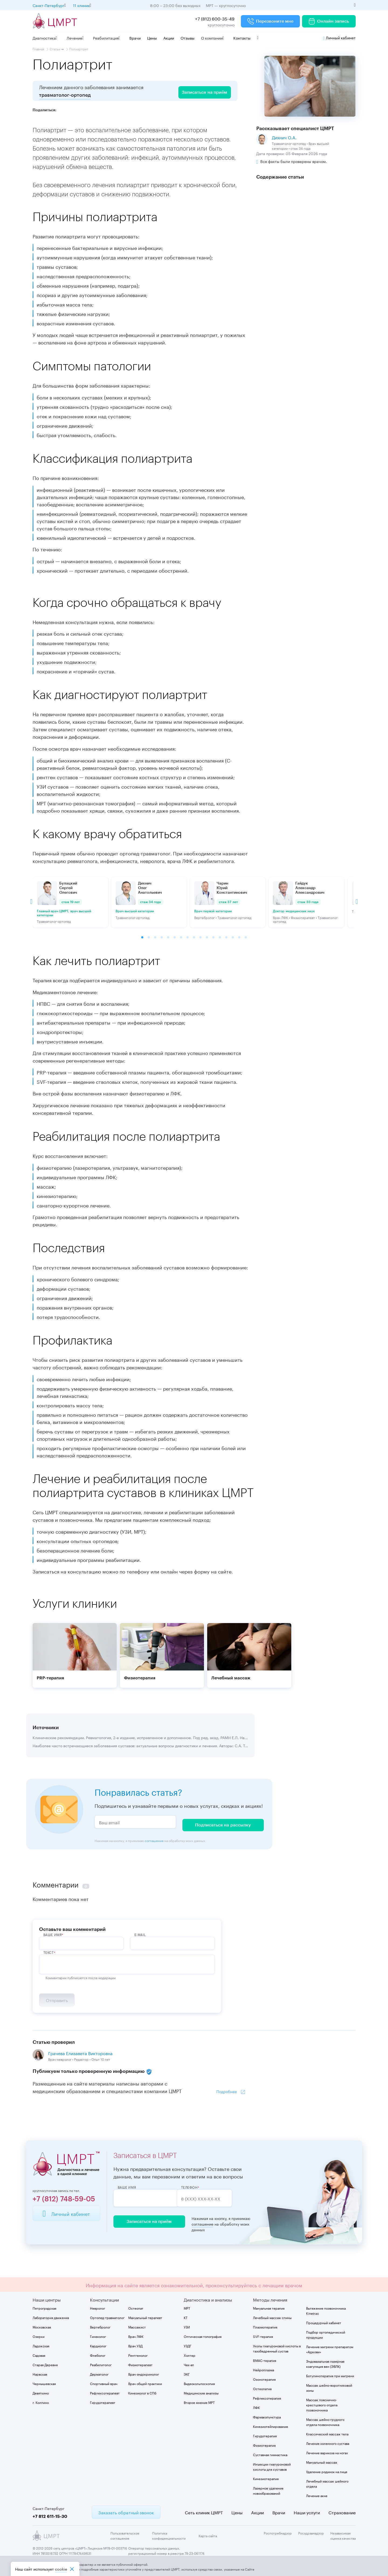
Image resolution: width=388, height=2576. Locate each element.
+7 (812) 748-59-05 (64, 2197)
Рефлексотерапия (267, 2396)
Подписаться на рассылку (223, 1821)
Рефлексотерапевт (105, 2391)
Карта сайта (208, 2534)
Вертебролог (100, 2325)
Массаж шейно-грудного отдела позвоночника (325, 2420)
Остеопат (135, 2306)
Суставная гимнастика (270, 2453)
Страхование (342, 2510)
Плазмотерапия (265, 2325)
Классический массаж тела (327, 2432)
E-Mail (140, 1931)
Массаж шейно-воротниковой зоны (329, 2386)
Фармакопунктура (267, 2415)
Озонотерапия (264, 2377)
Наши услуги (307, 2510)
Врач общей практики (145, 2381)
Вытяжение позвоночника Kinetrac (326, 2309)
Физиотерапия (264, 2443)
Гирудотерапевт (102, 2400)
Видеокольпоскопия (199, 2381)
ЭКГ (187, 2372)
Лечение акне (316, 2494)
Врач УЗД (135, 2344)
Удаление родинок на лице (326, 2470)
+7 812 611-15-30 (50, 2514)
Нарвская (40, 2372)
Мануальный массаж (321, 2460)
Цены (152, 38)
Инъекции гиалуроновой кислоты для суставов (272, 2465)
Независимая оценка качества (343, 2534)
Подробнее (226, 2090)
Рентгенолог (138, 2353)
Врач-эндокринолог (143, 2372)
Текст (48, 1949)
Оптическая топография (202, 2334)
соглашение (154, 1837)
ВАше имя (52, 1931)
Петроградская (44, 2306)
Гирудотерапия (265, 2434)
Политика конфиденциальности (169, 2534)
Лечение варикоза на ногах (327, 2451)
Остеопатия (262, 2387)
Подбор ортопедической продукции (325, 2333)
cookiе (61, 2569)
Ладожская (41, 2344)
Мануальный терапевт (145, 2316)
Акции (168, 38)
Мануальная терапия (269, 2306)
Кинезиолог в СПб (142, 2391)
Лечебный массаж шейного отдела (327, 2482)
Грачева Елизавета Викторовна (80, 2051)
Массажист (137, 2325)
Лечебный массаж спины (272, 2316)
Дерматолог (99, 2372)
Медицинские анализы (201, 2391)
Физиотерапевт (140, 2363)
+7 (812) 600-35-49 (214, 18)
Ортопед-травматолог (107, 2316)
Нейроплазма (263, 2368)
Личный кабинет (339, 37)
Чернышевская (44, 2381)
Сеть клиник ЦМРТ (204, 2510)
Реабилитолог (101, 2363)
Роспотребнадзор (278, 2531)
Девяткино (41, 2391)
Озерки (38, 2334)
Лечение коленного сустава (327, 2441)
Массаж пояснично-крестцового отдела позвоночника (321, 2403)
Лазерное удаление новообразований (268, 2489)
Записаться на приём (147, 2220)
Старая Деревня (45, 2363)
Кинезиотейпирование (270, 2424)
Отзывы (188, 38)
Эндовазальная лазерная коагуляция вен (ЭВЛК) (325, 2362)
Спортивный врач (103, 2381)
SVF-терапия (263, 2334)
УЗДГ (187, 2344)
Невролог (97, 2306)
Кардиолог (98, 2344)
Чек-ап (189, 2363)
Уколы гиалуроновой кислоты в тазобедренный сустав (277, 2347)
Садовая (39, 2353)
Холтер (189, 2353)
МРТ (187, 2306)
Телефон (200, 2185)
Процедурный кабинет (323, 2321)
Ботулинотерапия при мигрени (330, 2374)
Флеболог (97, 2353)
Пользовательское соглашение (124, 2534)
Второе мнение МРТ (199, 2400)
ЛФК (256, 2405)
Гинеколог (98, 2334)
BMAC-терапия (264, 2358)
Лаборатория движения (51, 2316)
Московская (42, 2325)
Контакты (242, 38)
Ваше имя (127, 2185)
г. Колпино (41, 2400)
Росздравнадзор (311, 2531)
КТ (186, 2316)
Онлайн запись (329, 21)
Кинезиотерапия (266, 2477)
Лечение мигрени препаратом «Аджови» (329, 2347)
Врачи (135, 38)
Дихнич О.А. (284, 137)
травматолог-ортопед (65, 95)
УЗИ (187, 2325)
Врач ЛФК (135, 2334)
